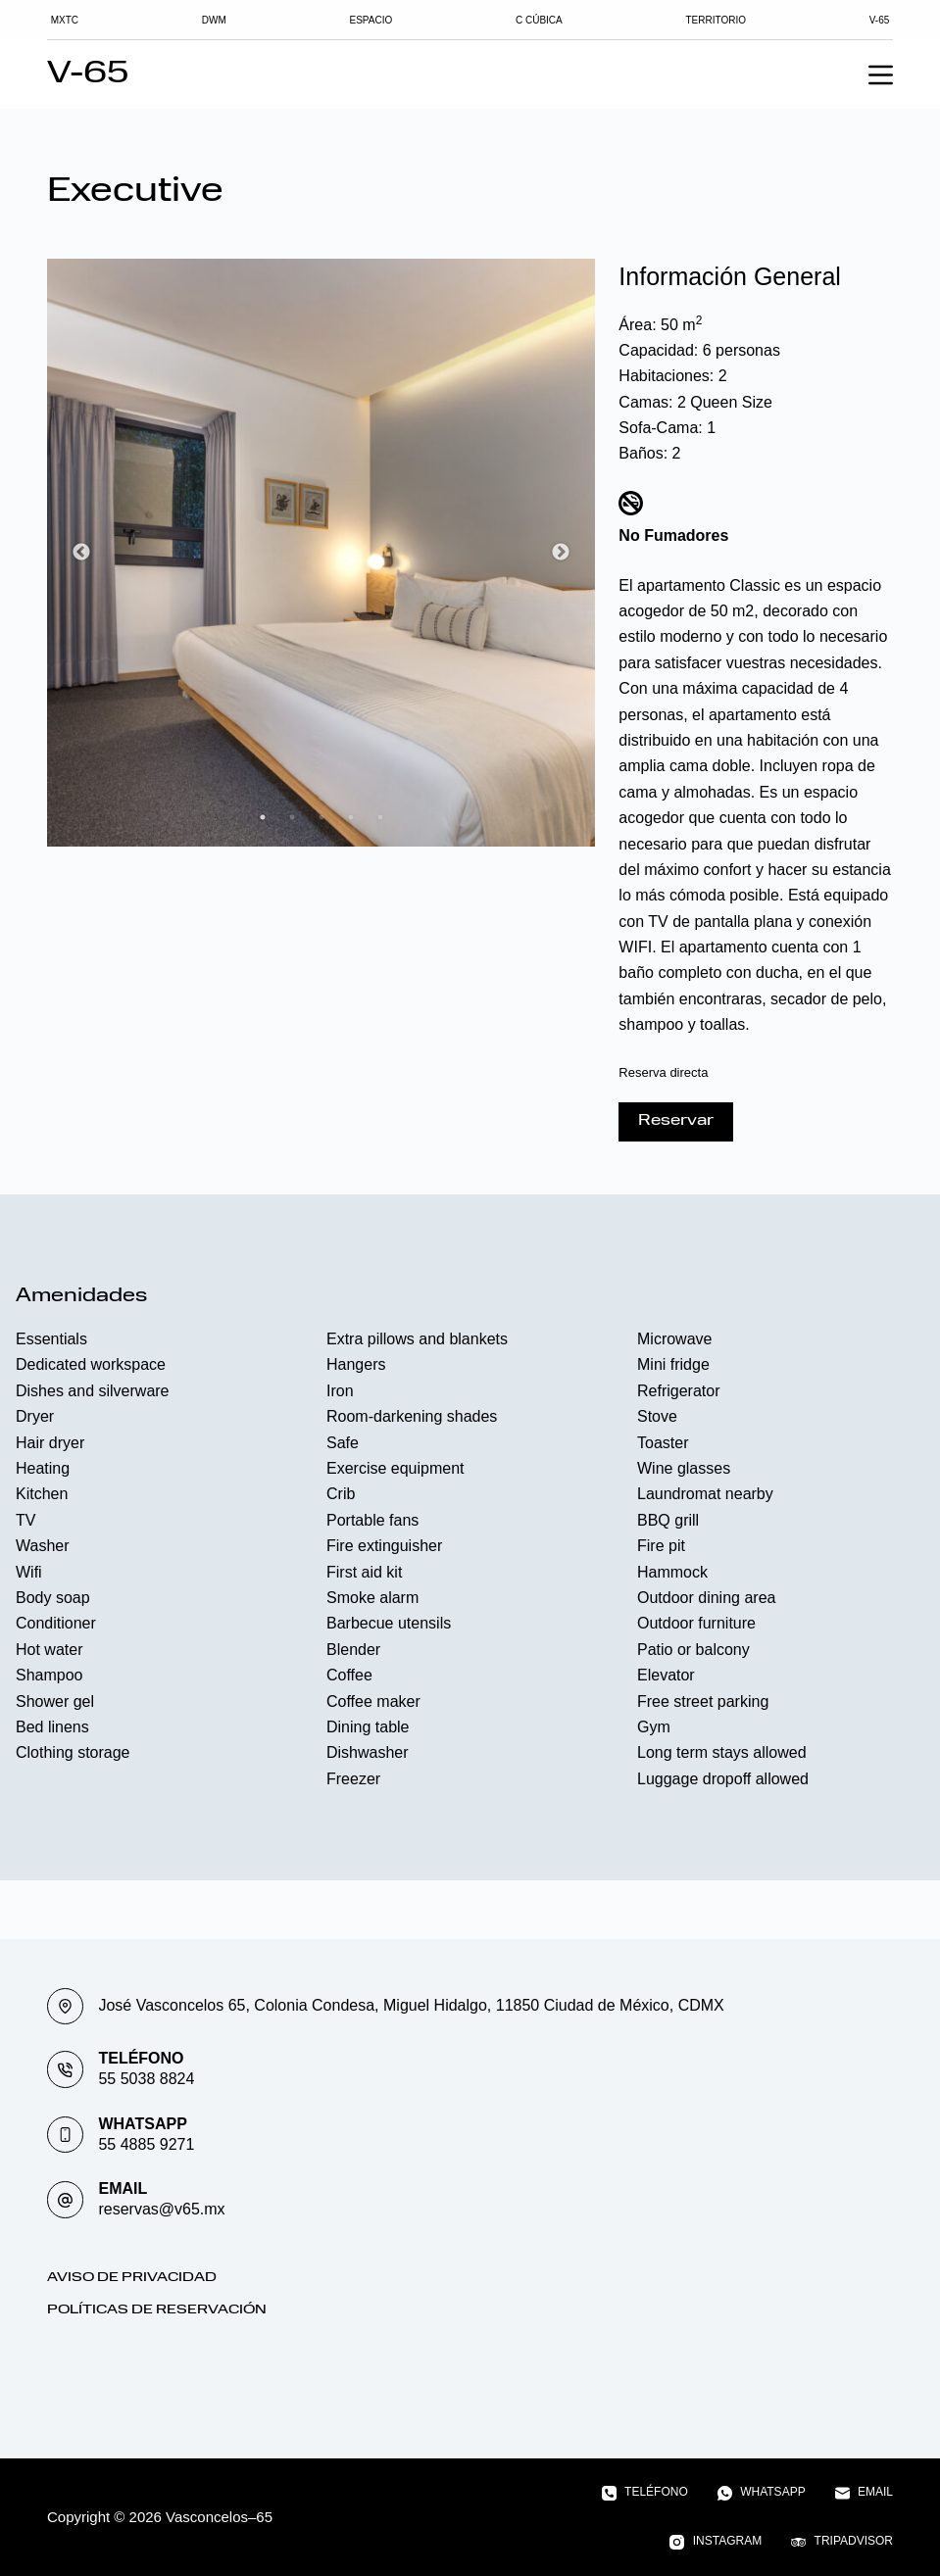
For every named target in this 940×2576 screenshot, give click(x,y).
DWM (218, 20)
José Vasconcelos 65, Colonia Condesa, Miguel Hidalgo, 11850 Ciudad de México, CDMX (410, 2005)
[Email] (864, 2493)
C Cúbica (538, 20)
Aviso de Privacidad (132, 2277)
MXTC (70, 20)
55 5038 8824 (146, 2078)
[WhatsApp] (761, 2493)
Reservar (676, 1121)
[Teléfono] (645, 2493)
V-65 (873, 20)
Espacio (372, 20)
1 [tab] (262, 817)
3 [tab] (321, 817)
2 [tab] (292, 817)
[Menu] (880, 75)
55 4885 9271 (146, 2144)
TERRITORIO (712, 20)
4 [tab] (351, 817)
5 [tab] (380, 817)
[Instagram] (715, 2542)
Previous (81, 552)
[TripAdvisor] (842, 2542)
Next (560, 552)
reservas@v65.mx (161, 2209)
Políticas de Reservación (157, 2310)
